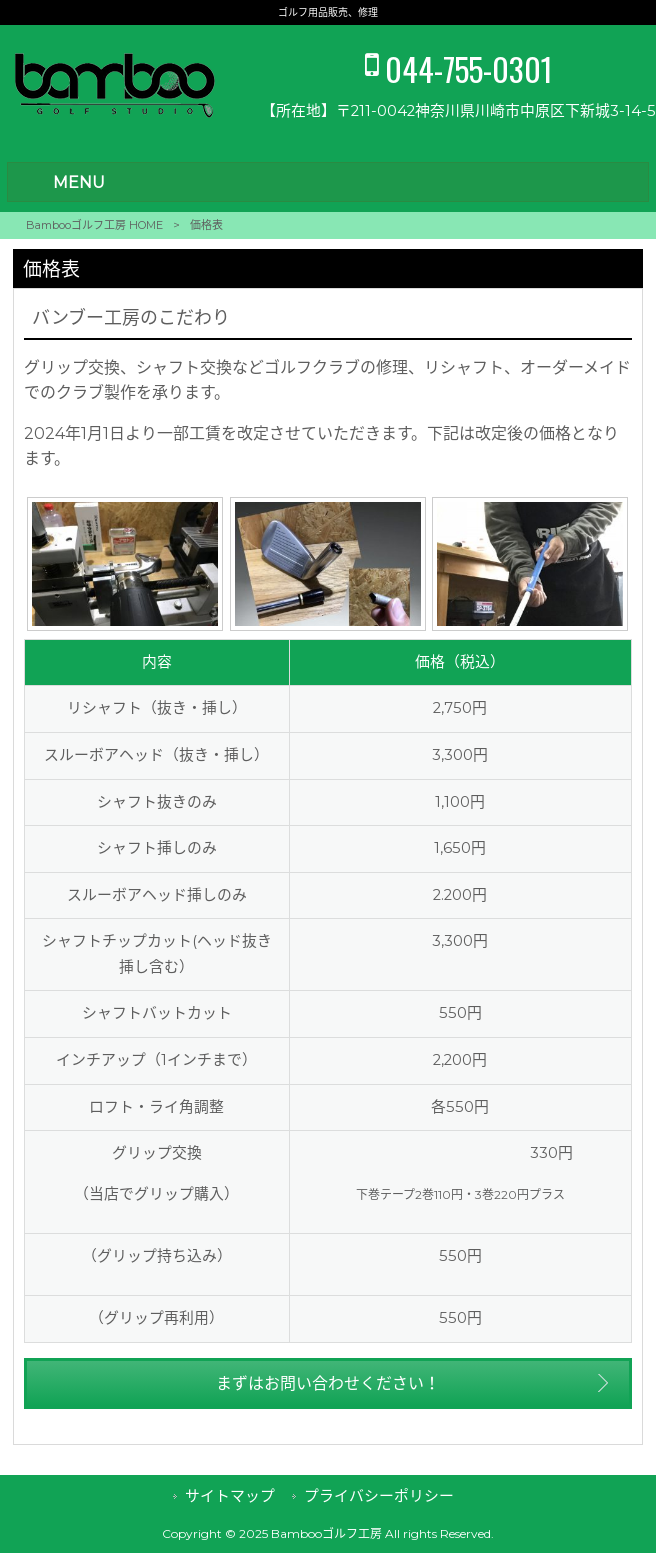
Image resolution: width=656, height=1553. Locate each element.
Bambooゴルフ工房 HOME (94, 225)
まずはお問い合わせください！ (328, 1383)
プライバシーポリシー (379, 1496)
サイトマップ (230, 1496)
